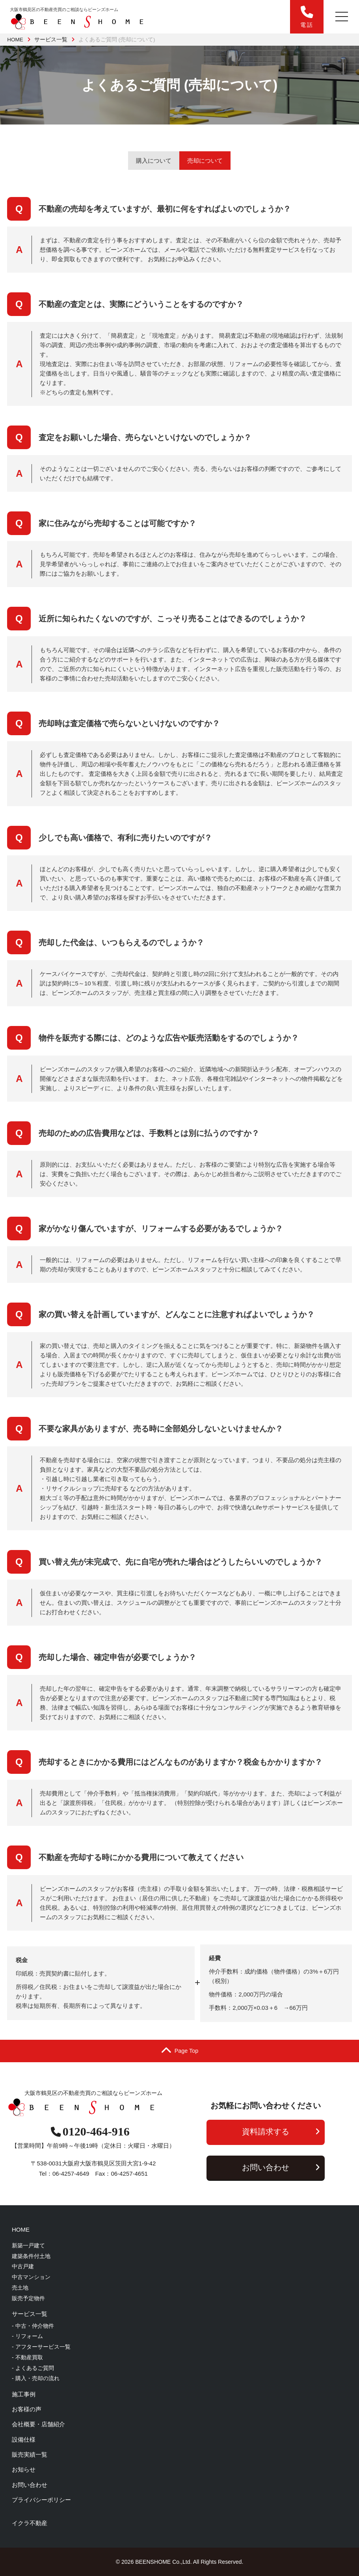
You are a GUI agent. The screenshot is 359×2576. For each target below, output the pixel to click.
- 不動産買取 (27, 2357)
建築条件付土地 (31, 2256)
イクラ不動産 (29, 2523)
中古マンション (31, 2277)
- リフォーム (27, 2336)
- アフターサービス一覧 (41, 2347)
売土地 (20, 2287)
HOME (15, 40)
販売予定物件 (28, 2298)
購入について (153, 160)
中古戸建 (23, 2266)
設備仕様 (23, 2439)
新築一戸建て (28, 2245)
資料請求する (281, 2131)
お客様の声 (26, 2409)
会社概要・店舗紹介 (38, 2424)
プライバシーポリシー (41, 2499)
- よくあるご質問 (33, 2368)
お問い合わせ (281, 2167)
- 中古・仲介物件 (33, 2326)
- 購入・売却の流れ (36, 2378)
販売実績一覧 (29, 2454)
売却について (205, 160)
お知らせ (23, 2469)
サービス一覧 (50, 40)
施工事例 (23, 2394)
